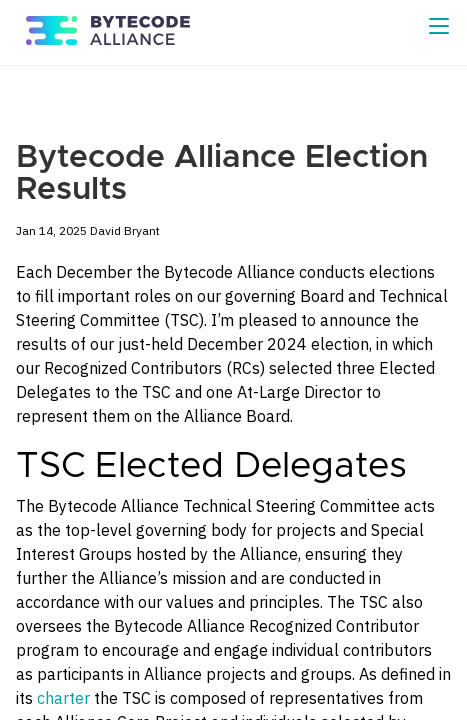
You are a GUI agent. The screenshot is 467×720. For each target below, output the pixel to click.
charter (63, 698)
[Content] (233, 393)
